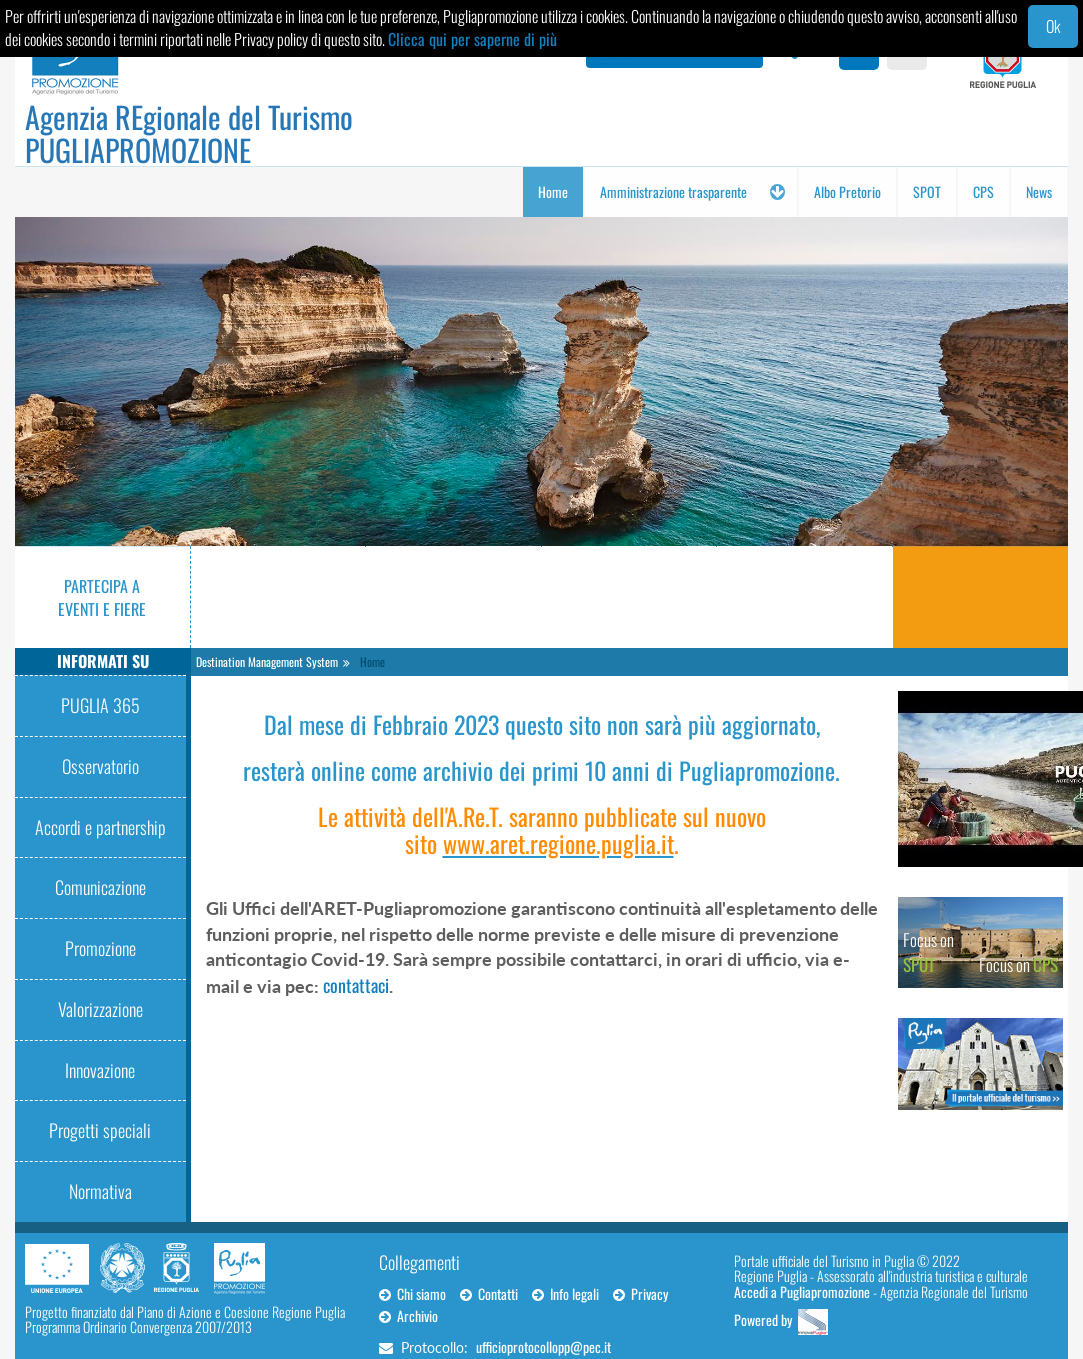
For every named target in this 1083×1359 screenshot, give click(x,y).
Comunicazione (100, 887)
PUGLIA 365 (100, 705)
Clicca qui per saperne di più (472, 39)
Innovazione (100, 1070)
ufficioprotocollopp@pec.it (543, 1346)
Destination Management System (267, 661)
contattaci (356, 985)
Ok (1053, 26)
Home (372, 661)
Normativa (100, 1191)
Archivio (408, 1315)
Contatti (489, 1293)
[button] (777, 192)
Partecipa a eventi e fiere (102, 597)
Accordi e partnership (100, 827)
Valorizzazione (100, 1009)
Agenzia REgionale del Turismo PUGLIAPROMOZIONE (189, 133)
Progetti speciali (100, 1130)
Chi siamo (412, 1293)
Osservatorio (100, 766)
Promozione (100, 948)
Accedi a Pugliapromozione (802, 1291)
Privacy (640, 1293)
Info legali (565, 1293)
